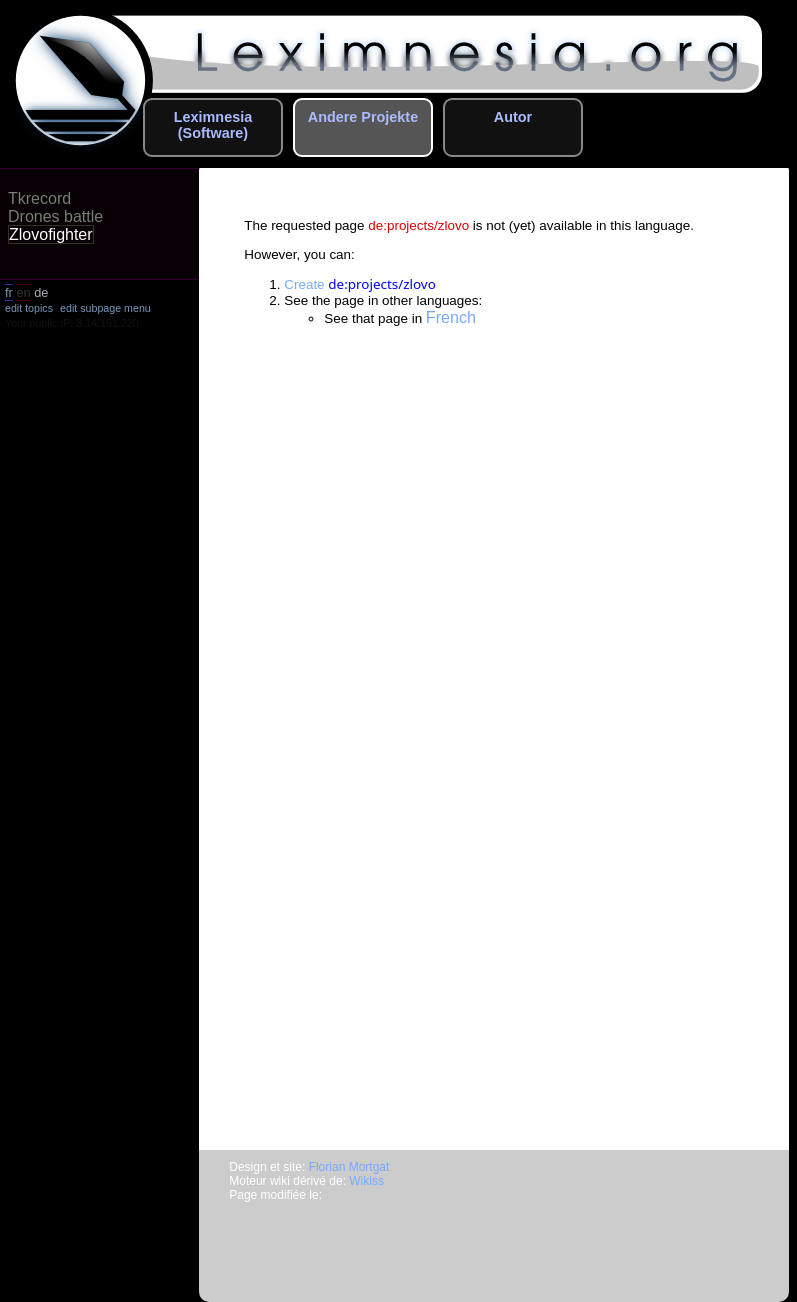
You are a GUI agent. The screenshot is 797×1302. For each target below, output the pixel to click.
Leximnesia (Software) (213, 125)
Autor (513, 117)
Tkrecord (39, 198)
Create (360, 284)
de (41, 292)
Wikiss (366, 1181)
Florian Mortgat (349, 1167)
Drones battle (55, 216)
